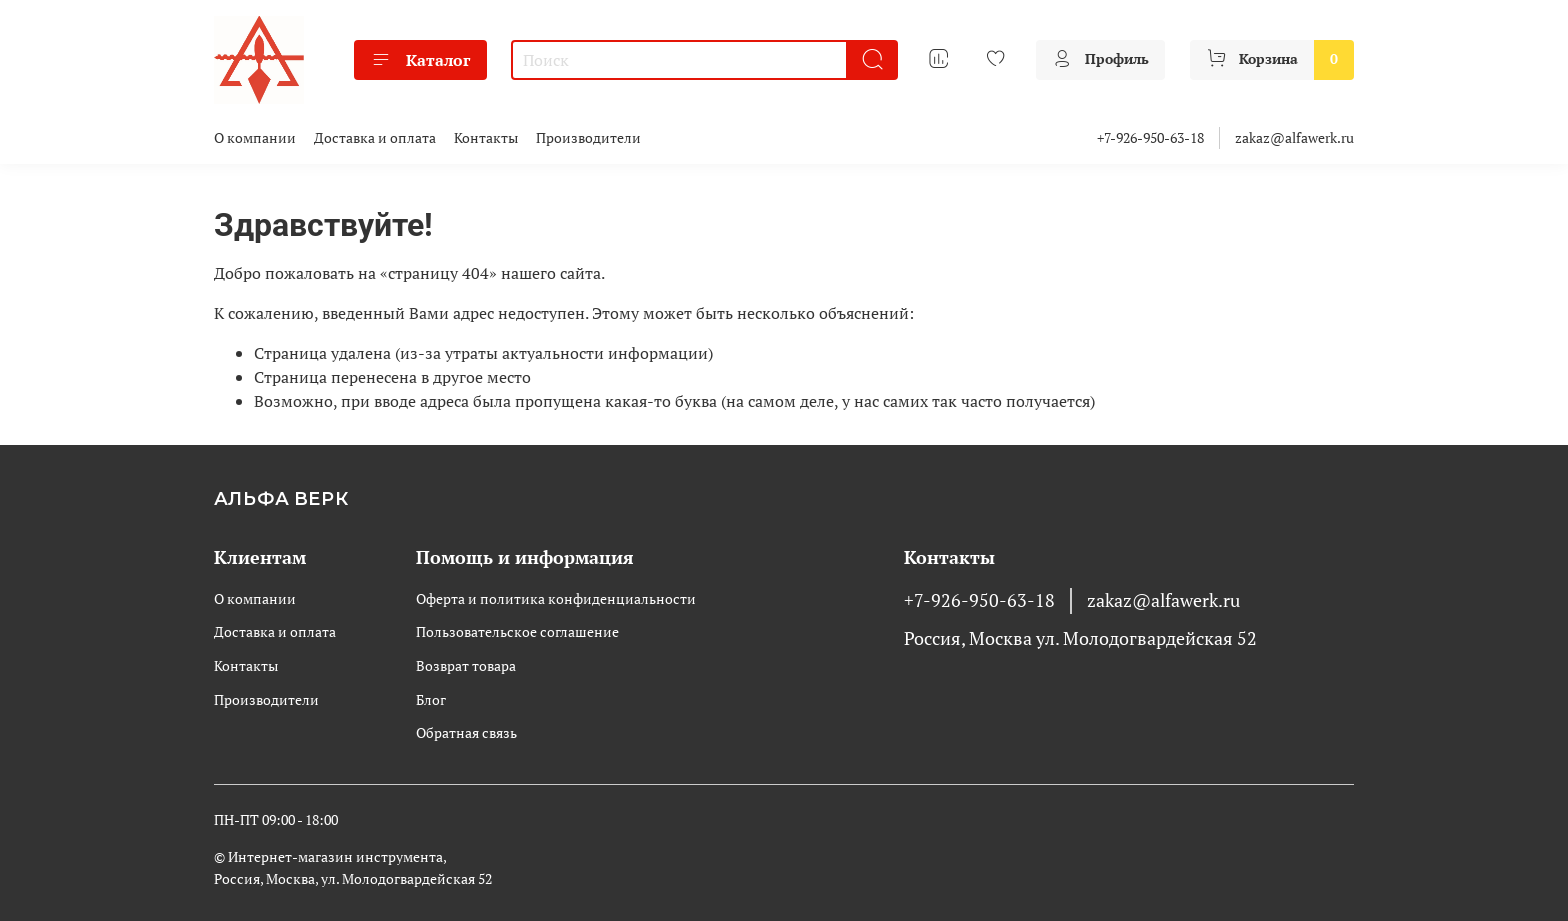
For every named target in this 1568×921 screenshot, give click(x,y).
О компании (255, 137)
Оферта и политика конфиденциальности (556, 598)
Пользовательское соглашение (517, 631)
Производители (588, 137)
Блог (431, 699)
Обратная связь (466, 732)
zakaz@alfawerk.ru (1294, 137)
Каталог (420, 60)
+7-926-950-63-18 (1150, 137)
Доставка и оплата (375, 137)
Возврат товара (466, 665)
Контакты (486, 137)
